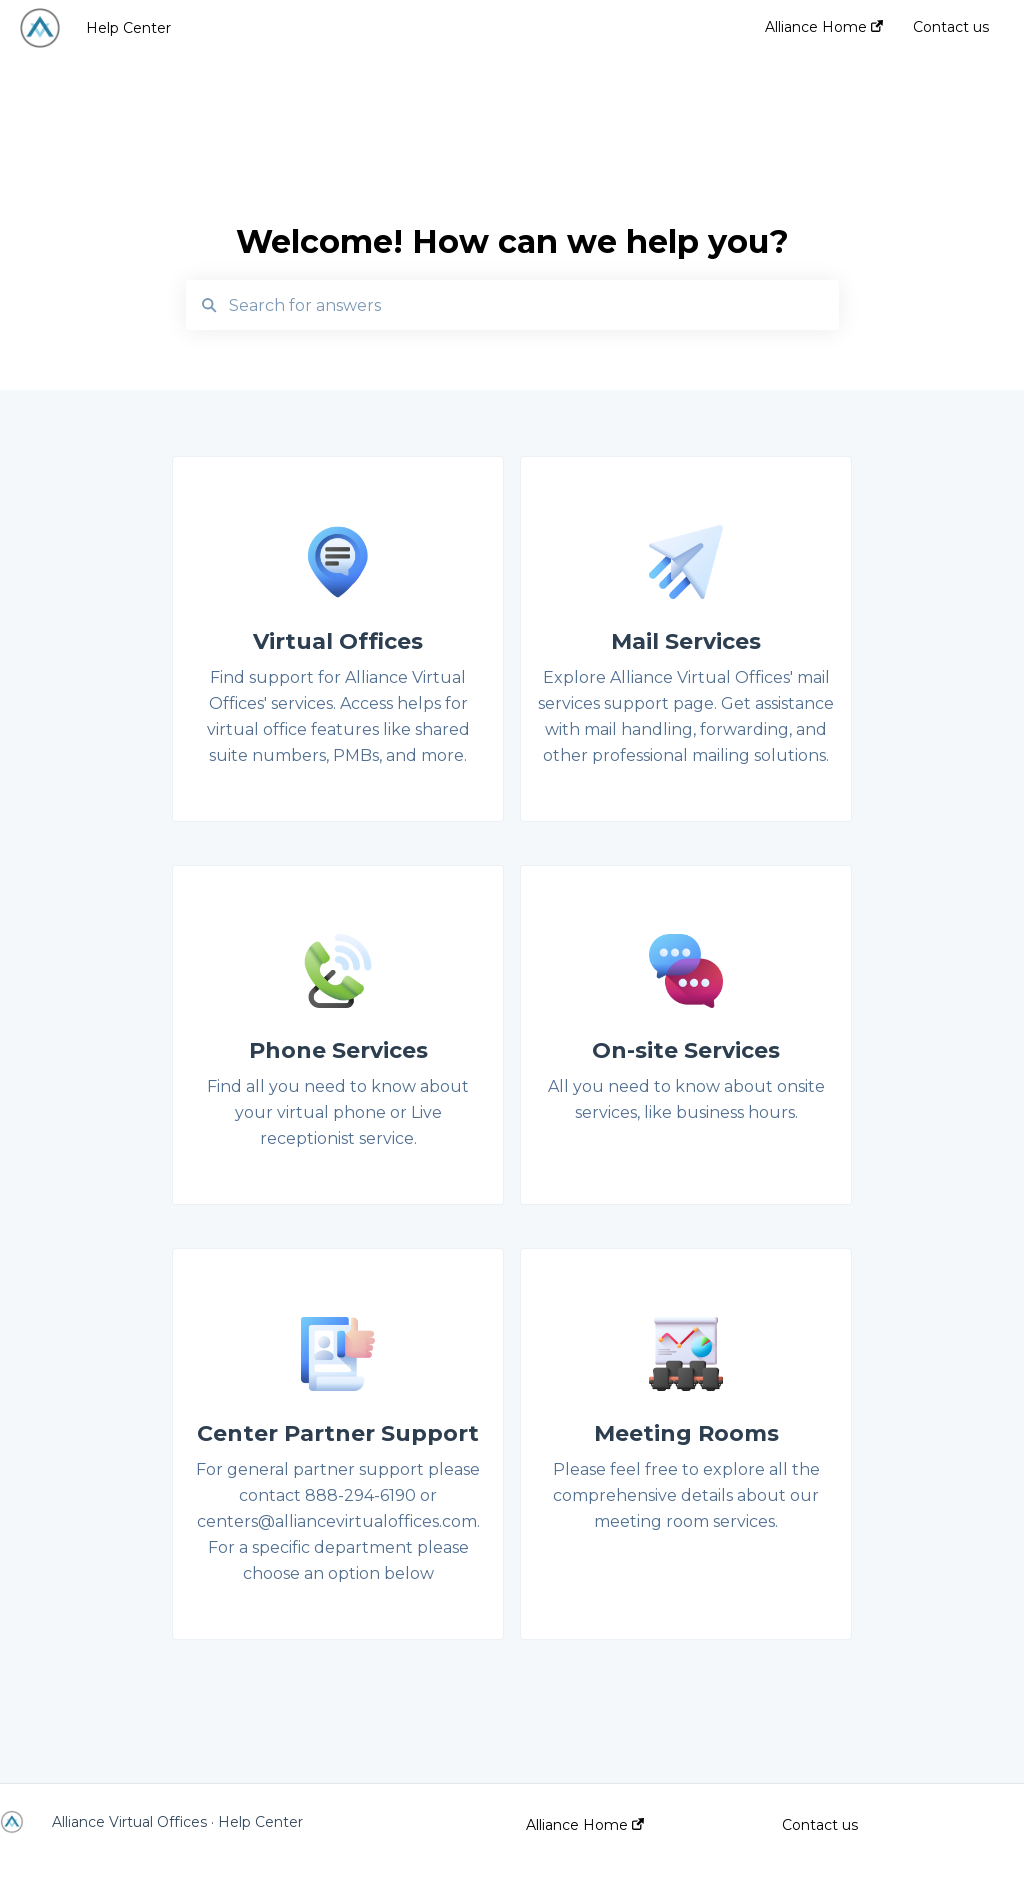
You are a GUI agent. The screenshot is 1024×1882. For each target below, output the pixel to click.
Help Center (128, 28)
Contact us (820, 1825)
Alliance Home (585, 1825)
